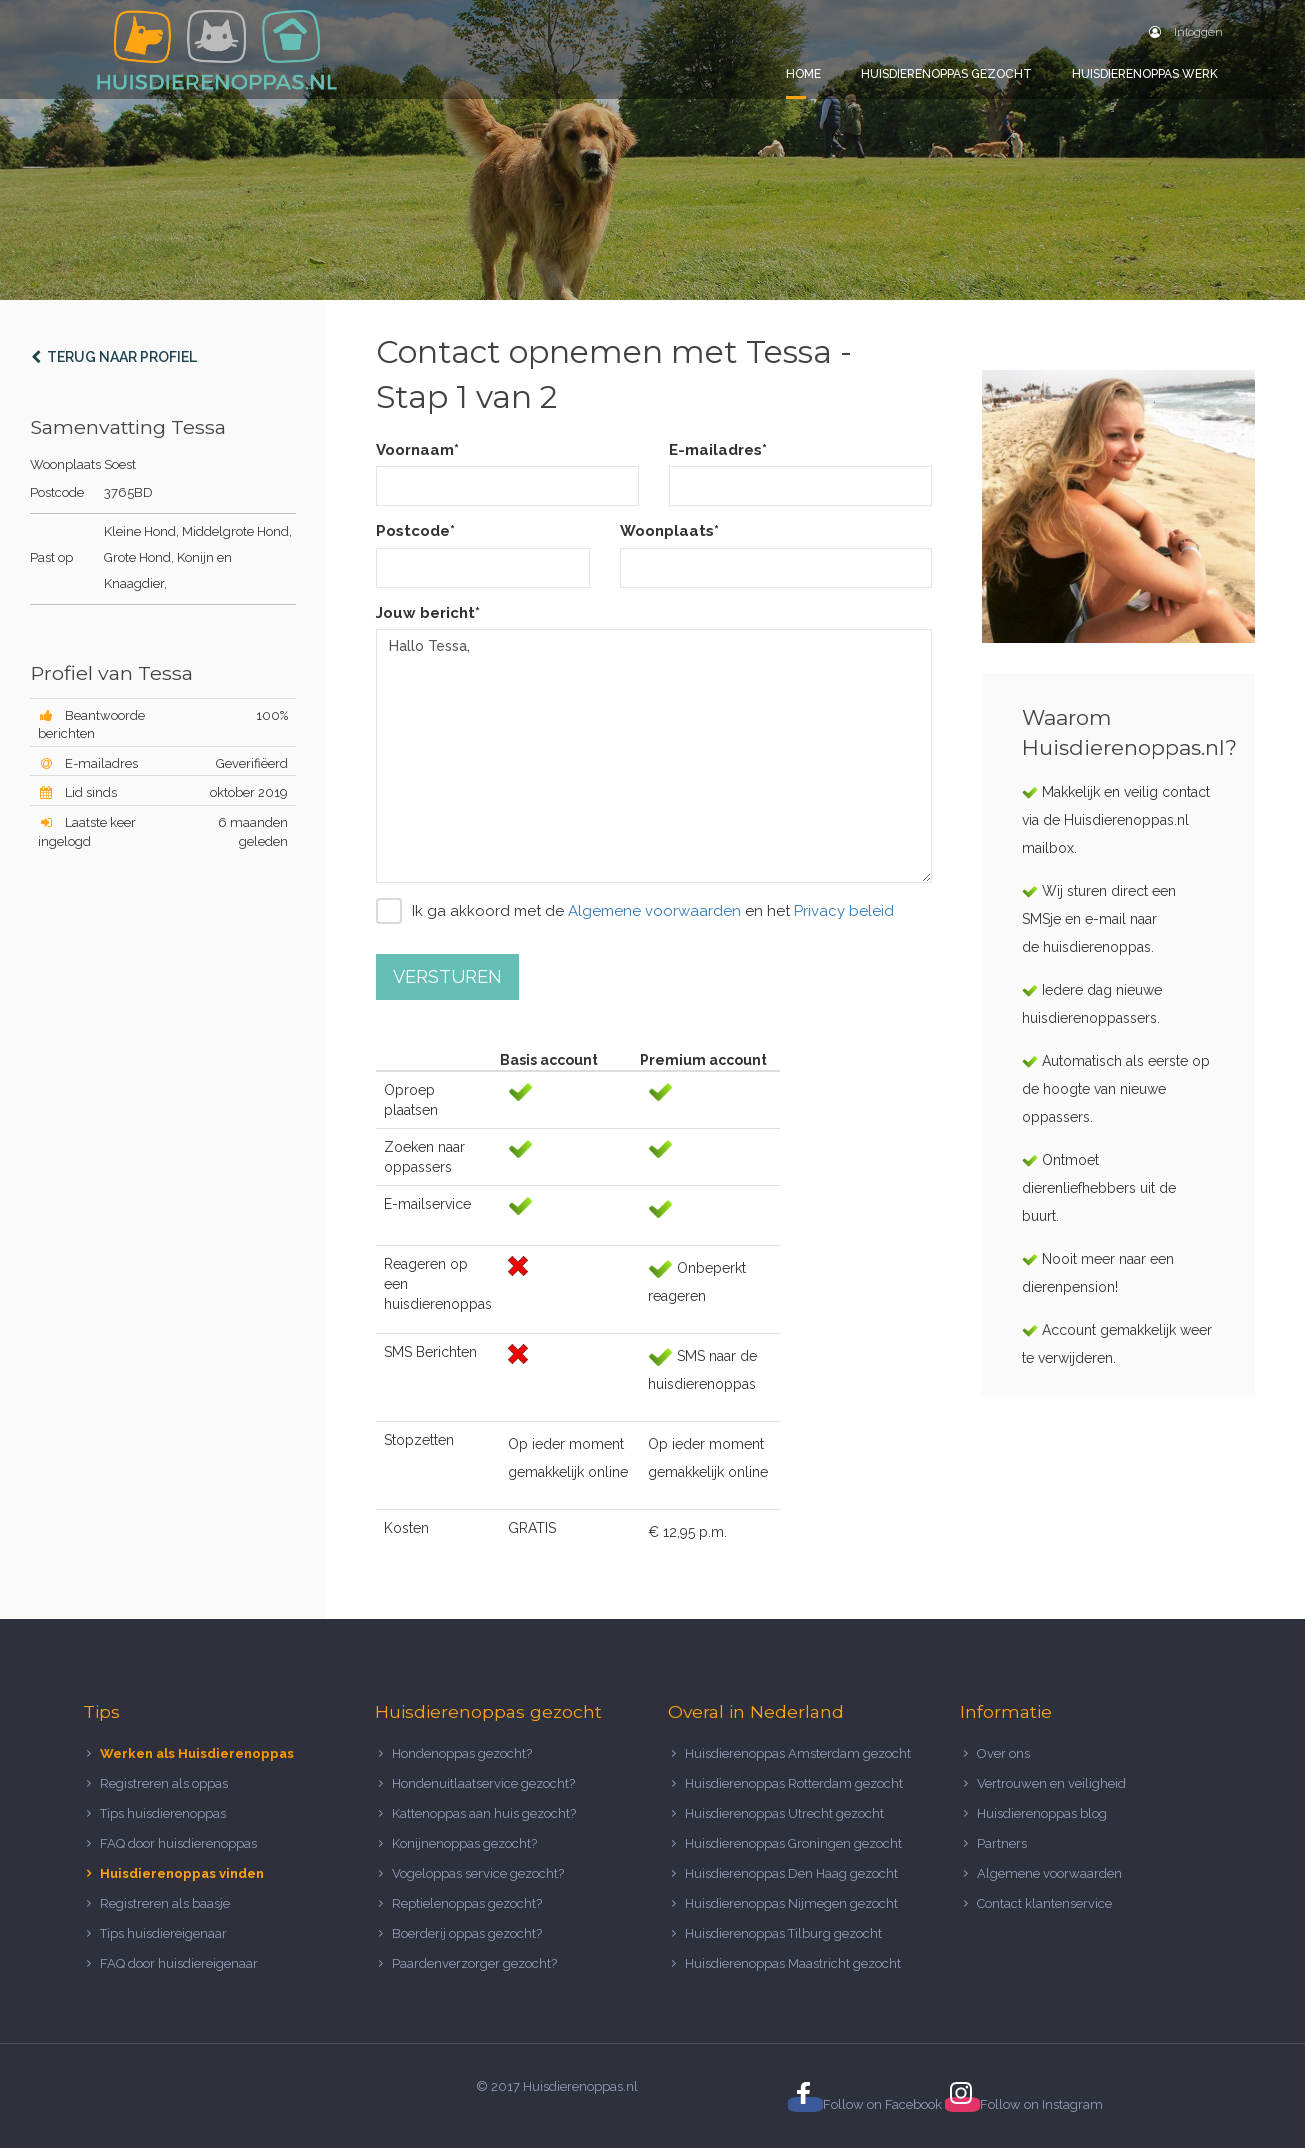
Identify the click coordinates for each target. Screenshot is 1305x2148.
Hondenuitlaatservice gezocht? (483, 1783)
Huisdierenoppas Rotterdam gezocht (794, 1783)
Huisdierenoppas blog (1042, 1813)
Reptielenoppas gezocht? (467, 1903)
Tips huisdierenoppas (163, 1813)
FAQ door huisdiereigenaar (179, 1963)
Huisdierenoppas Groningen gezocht (793, 1843)
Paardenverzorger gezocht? (474, 1963)
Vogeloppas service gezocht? (478, 1873)
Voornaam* (417, 450)
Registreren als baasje (165, 1903)
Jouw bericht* (428, 613)
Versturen (447, 976)
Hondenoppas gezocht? (462, 1753)
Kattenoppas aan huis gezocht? (484, 1813)
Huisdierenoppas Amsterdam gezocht (798, 1753)
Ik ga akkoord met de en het (635, 911)
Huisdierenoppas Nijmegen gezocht (791, 1903)
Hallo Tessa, (654, 756)
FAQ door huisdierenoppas (180, 1843)
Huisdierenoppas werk (1145, 74)
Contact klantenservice (1044, 1903)
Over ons (1003, 1753)
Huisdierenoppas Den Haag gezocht (791, 1873)
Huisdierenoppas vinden (182, 1873)
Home (803, 74)
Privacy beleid (844, 911)
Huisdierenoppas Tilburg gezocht (783, 1933)
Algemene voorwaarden (654, 911)
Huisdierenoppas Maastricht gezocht (793, 1963)
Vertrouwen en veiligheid (1051, 1783)
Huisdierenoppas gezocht (946, 74)
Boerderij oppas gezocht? (467, 1933)
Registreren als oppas (164, 1783)
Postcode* (415, 531)
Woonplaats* (669, 531)
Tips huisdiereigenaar (163, 1933)
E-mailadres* (718, 450)
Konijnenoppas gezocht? (464, 1843)
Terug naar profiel (114, 357)
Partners (1002, 1843)
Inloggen (1186, 32)
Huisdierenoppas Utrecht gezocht (784, 1813)
